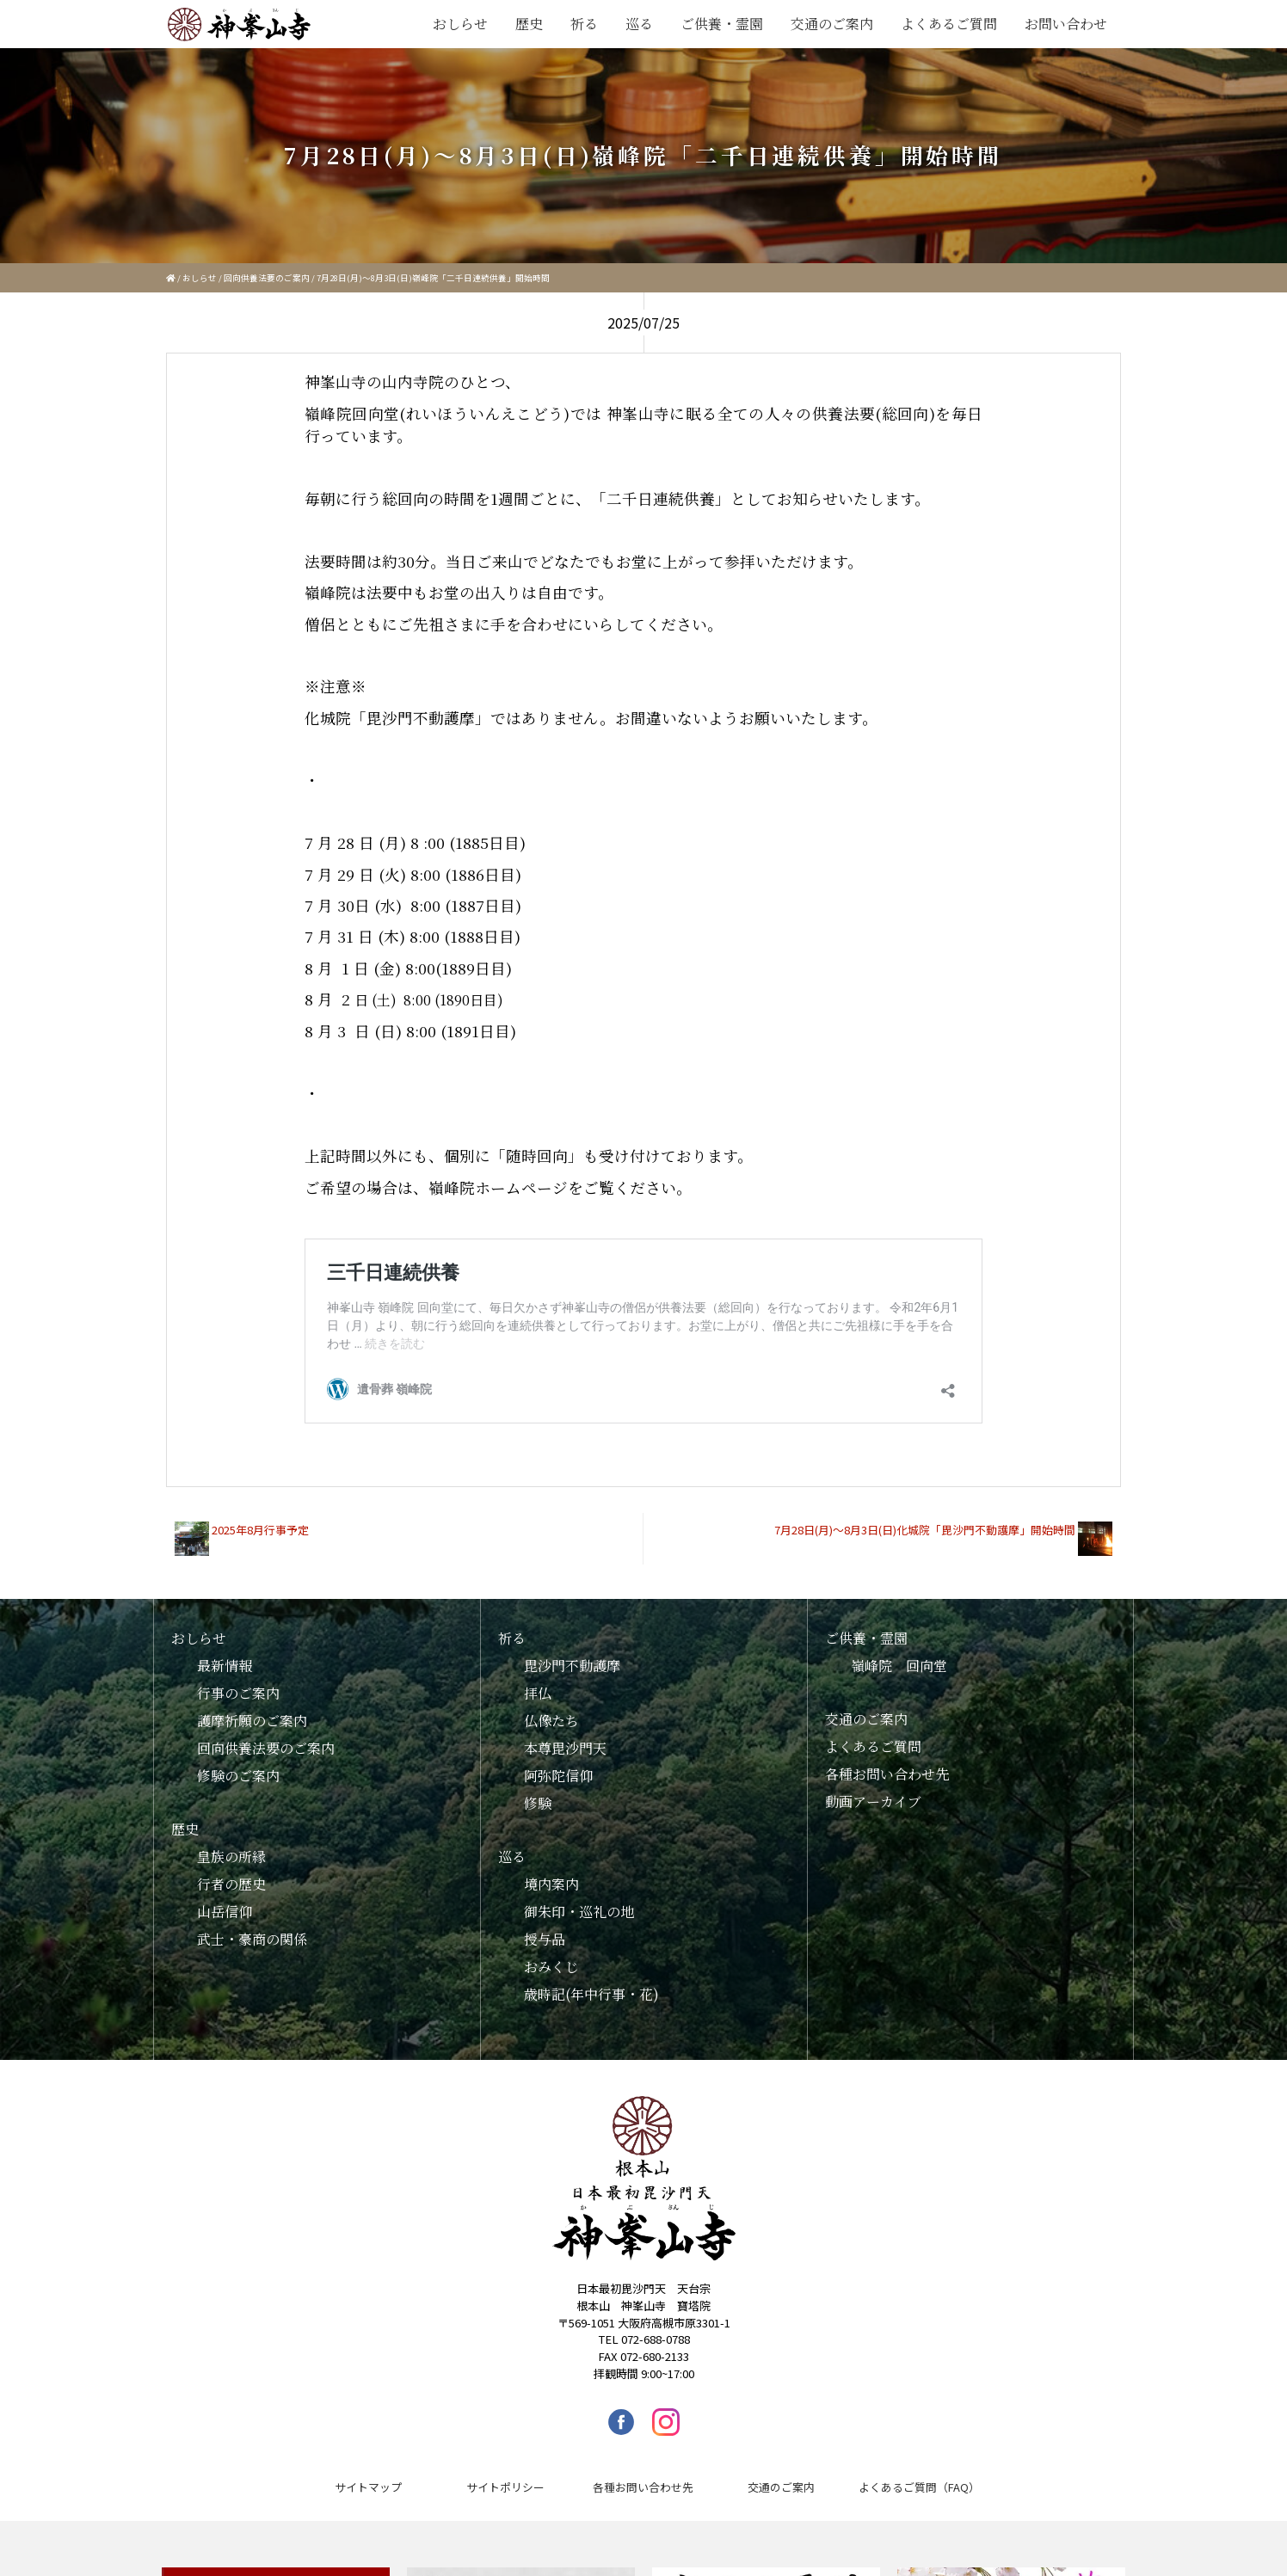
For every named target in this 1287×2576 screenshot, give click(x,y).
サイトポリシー (505, 2474)
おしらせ (460, 24)
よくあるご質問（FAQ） (919, 2474)
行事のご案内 (238, 1680)
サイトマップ (368, 2474)
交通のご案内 (832, 24)
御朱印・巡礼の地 (579, 1899)
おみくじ (551, 1954)
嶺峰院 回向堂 (899, 1653)
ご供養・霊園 (721, 24)
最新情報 (224, 1653)
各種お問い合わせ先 (887, 1761)
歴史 (529, 24)
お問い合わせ (1066, 24)
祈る (584, 24)
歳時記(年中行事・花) (591, 1981)
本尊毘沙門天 (565, 1735)
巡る (639, 24)
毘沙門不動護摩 (572, 1653)
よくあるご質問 (949, 24)
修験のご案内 (238, 1763)
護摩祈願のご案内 (252, 1708)
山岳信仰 (224, 1899)
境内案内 (551, 1871)
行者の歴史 (231, 1871)
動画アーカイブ (873, 1788)
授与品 (544, 1926)
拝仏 (537, 1680)
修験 (537, 1790)
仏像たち (551, 1708)
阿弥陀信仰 (558, 1763)
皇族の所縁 (231, 1844)
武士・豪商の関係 (252, 1926)
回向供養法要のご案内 (267, 278)
